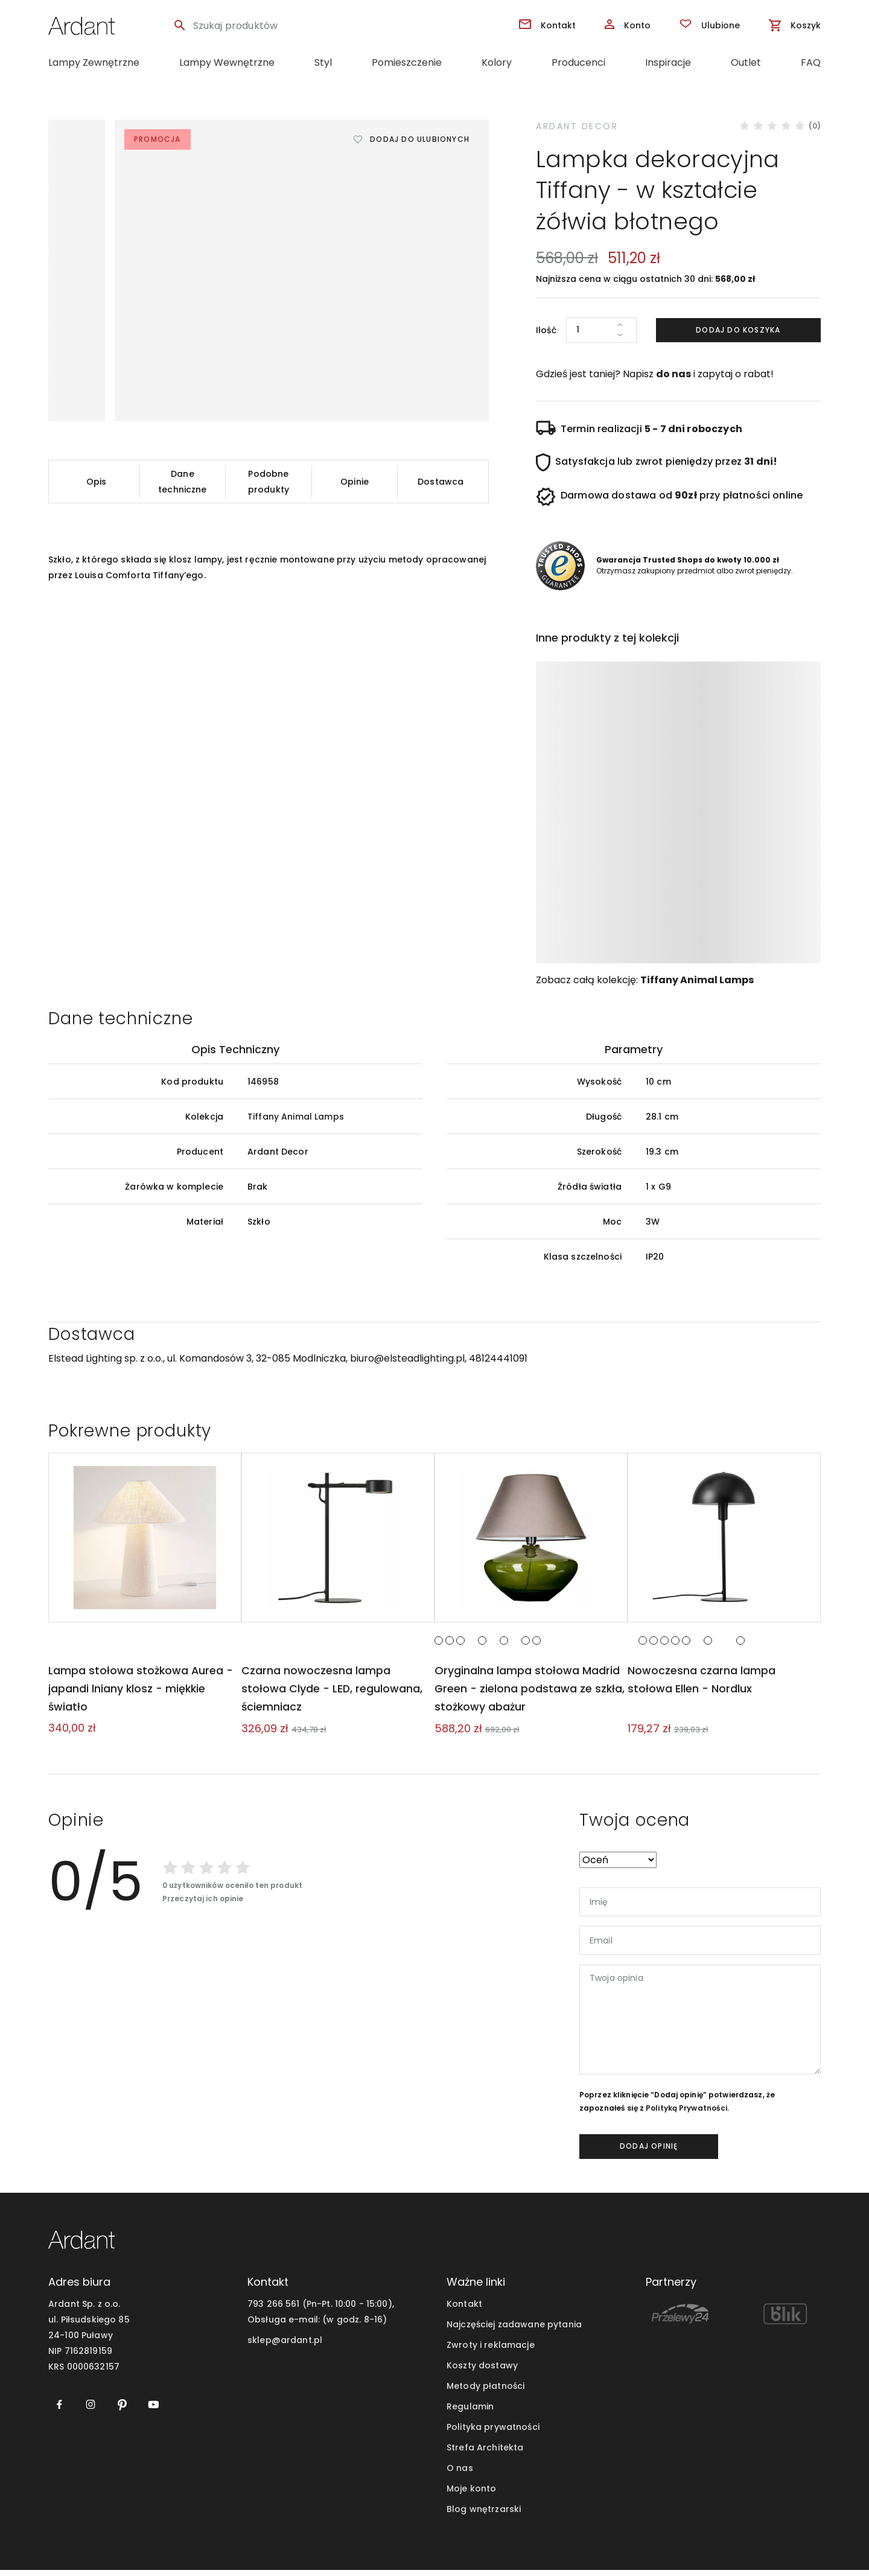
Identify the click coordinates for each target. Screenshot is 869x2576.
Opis (96, 482)
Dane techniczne (182, 482)
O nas (460, 2474)
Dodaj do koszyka (738, 330)
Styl (323, 62)
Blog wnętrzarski (484, 2515)
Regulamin (470, 2412)
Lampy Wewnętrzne (227, 62)
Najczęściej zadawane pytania (514, 2330)
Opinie (354, 482)
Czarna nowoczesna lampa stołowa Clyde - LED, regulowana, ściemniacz (331, 1694)
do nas (673, 374)
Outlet (746, 62)
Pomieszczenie (407, 62)
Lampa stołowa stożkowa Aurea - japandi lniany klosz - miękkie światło (139, 1694)
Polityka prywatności (493, 2433)
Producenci (578, 62)
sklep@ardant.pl (284, 2346)
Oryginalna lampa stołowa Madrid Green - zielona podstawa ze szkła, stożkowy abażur (529, 1694)
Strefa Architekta (485, 2453)
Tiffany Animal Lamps (697, 980)
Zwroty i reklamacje (491, 2351)
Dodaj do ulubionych (420, 139)
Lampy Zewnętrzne (93, 62)
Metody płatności (485, 2392)
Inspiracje (668, 62)
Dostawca (440, 482)
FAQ (811, 62)
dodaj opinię (649, 2152)
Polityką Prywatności (686, 2114)
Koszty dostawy (482, 2371)
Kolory (497, 62)
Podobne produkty (268, 482)
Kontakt (464, 2310)
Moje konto (471, 2494)
